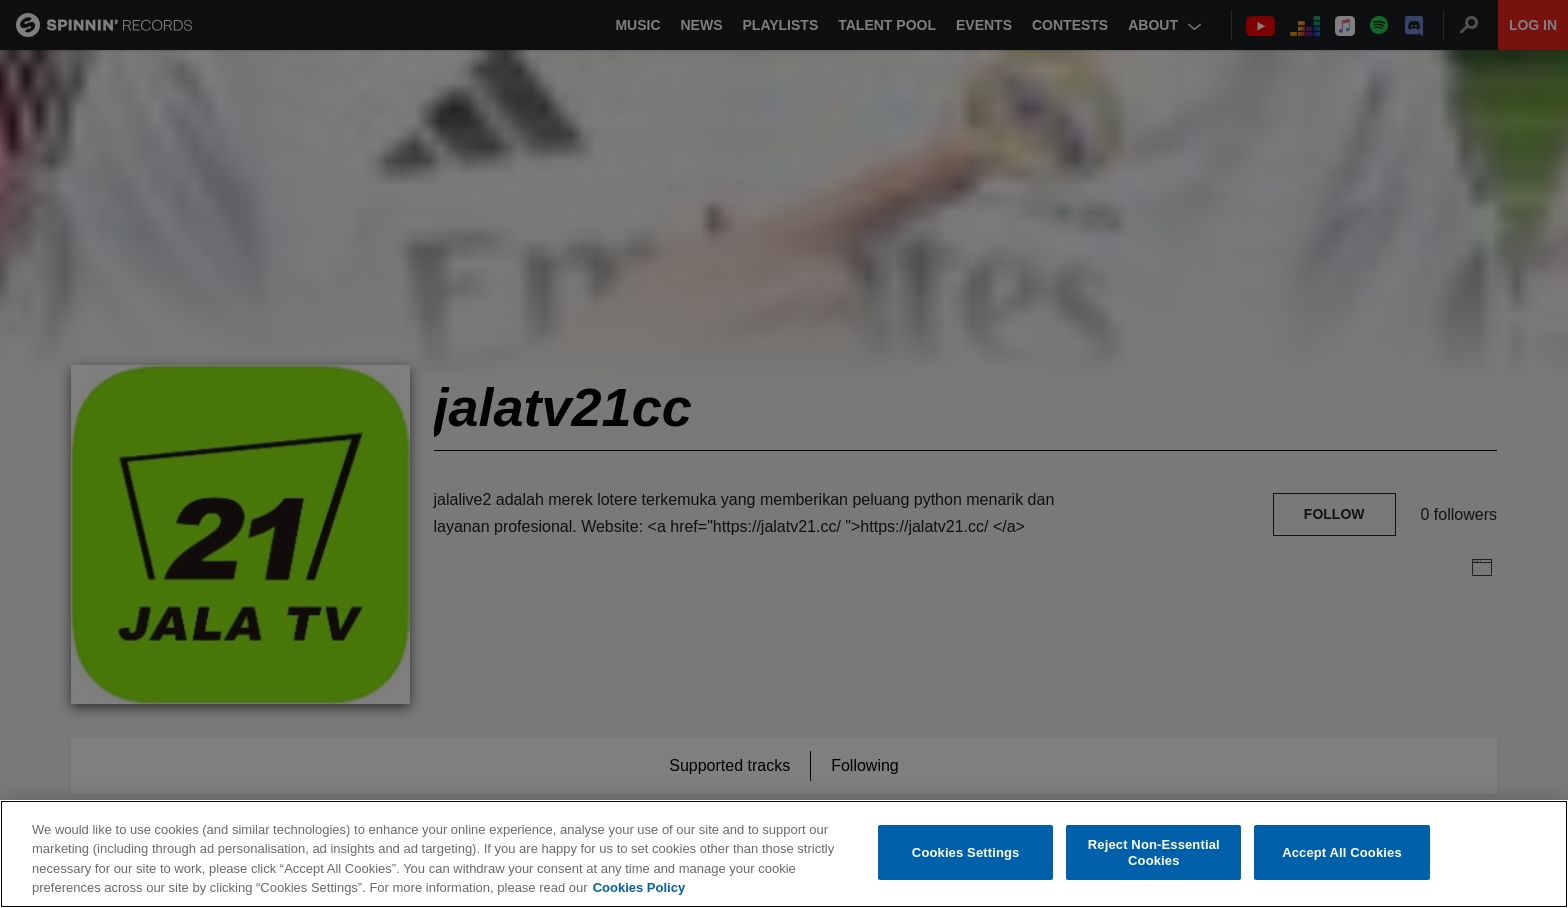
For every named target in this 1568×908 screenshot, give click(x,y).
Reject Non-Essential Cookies (1154, 852)
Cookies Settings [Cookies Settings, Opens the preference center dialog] (966, 852)
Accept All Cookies (1342, 852)
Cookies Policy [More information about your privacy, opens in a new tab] (639, 887)
